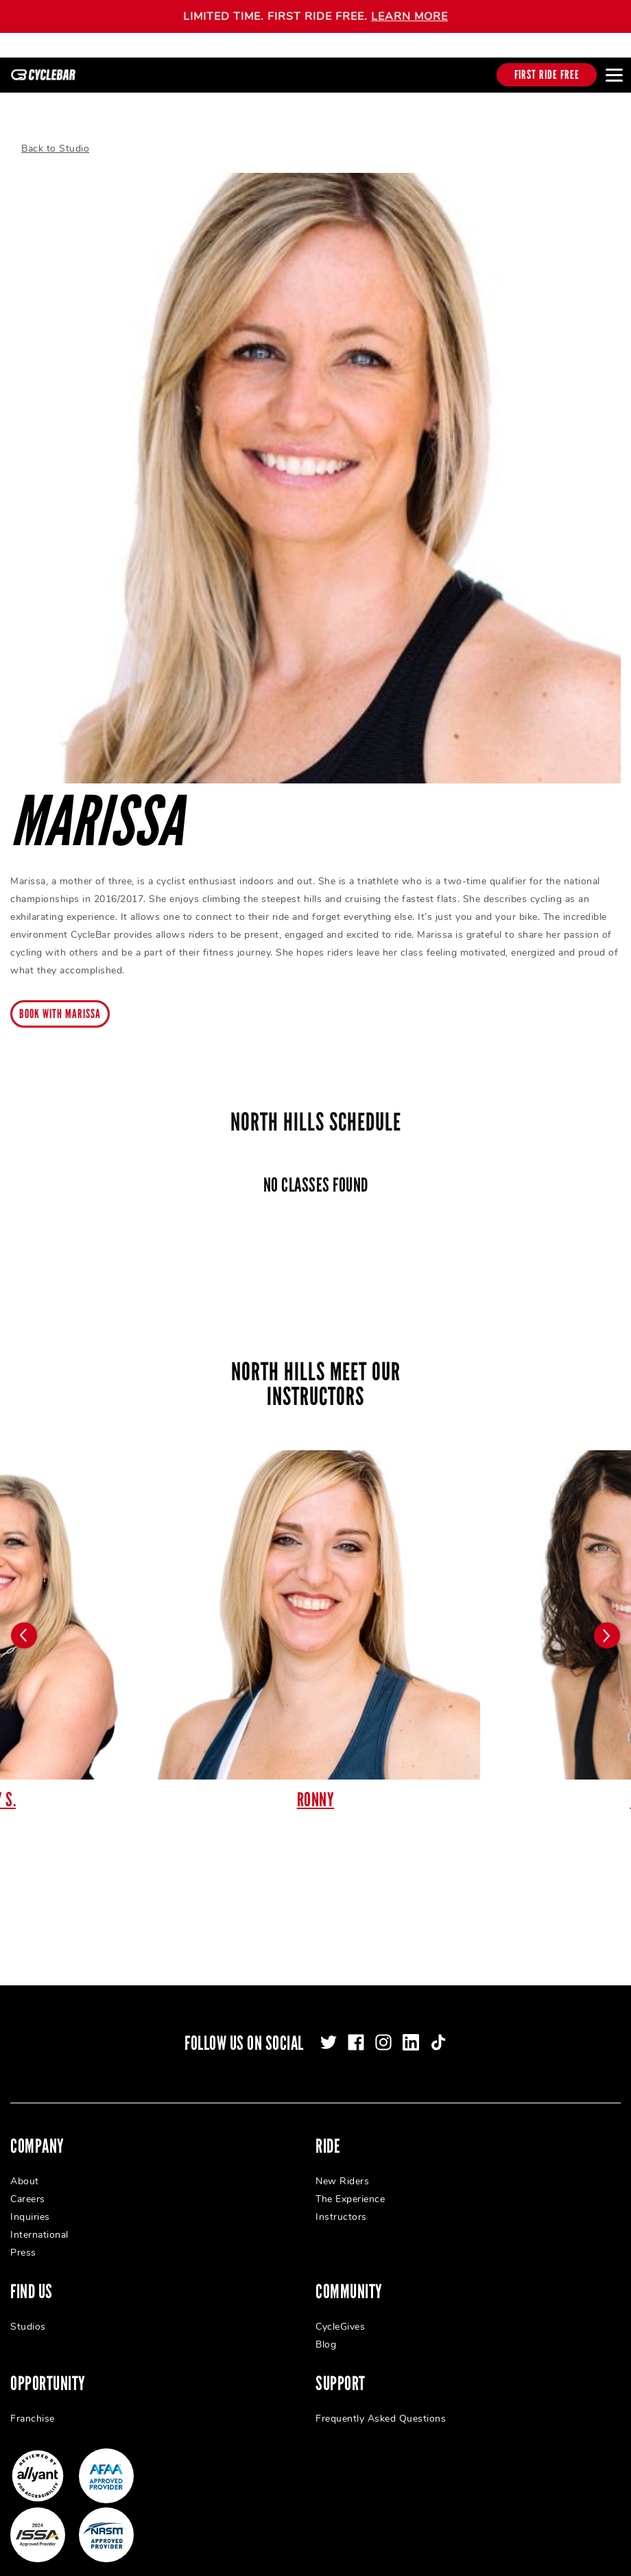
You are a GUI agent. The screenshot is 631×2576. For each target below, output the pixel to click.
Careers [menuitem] (27, 2184)
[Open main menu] (614, 75)
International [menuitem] (39, 2220)
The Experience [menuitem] (350, 2184)
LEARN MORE (409, 16)
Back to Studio (55, 134)
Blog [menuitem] (326, 2330)
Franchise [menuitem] (32, 2404)
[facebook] (356, 2028)
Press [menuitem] (23, 2238)
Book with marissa (60, 999)
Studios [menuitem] (28, 2312)
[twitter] (328, 2028)
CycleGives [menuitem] (340, 2312)
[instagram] (383, 2028)
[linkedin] (411, 2028)
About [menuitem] (24, 2166)
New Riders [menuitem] (342, 2166)
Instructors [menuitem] (341, 2202)
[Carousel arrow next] (607, 1621)
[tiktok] (438, 2028)
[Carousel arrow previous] (24, 1621)
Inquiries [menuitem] (30, 2202)
